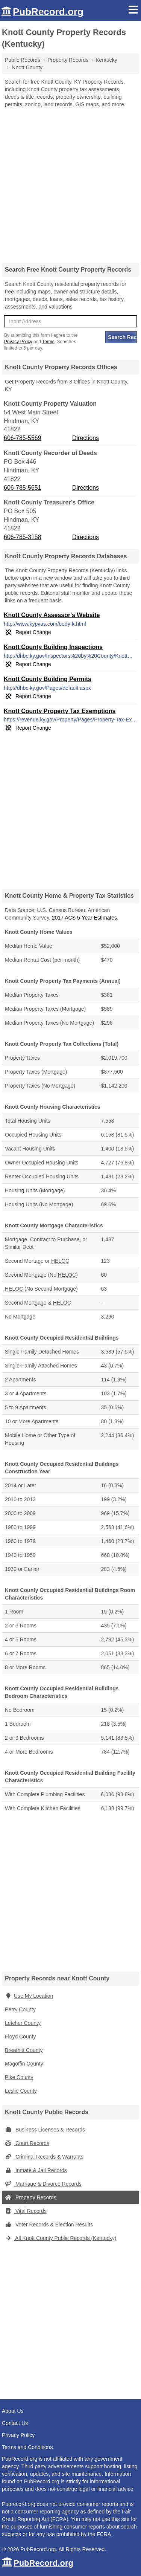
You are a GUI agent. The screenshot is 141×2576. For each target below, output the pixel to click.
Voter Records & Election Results (49, 2225)
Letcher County (23, 2023)
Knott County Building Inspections (53, 647)
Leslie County (21, 2091)
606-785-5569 (22, 438)
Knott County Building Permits (47, 679)
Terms (48, 341)
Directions (85, 438)
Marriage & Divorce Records (43, 2184)
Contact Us (15, 2423)
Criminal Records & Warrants (44, 2157)
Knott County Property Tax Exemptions (60, 711)
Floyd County (20, 2037)
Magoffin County (24, 2064)
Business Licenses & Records (45, 2130)
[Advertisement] (70, 182)
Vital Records (26, 2211)
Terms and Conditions (27, 2447)
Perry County (20, 2009)
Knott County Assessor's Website (52, 615)
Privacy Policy (18, 341)
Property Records (30, 2197)
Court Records (27, 2143)
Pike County (19, 2077)
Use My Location (29, 1996)
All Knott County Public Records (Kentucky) (60, 2238)
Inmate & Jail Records (36, 2170)
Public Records (22, 60)
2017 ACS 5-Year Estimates (84, 918)
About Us (13, 2411)
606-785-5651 (22, 487)
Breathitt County (23, 2050)
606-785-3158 (22, 537)
